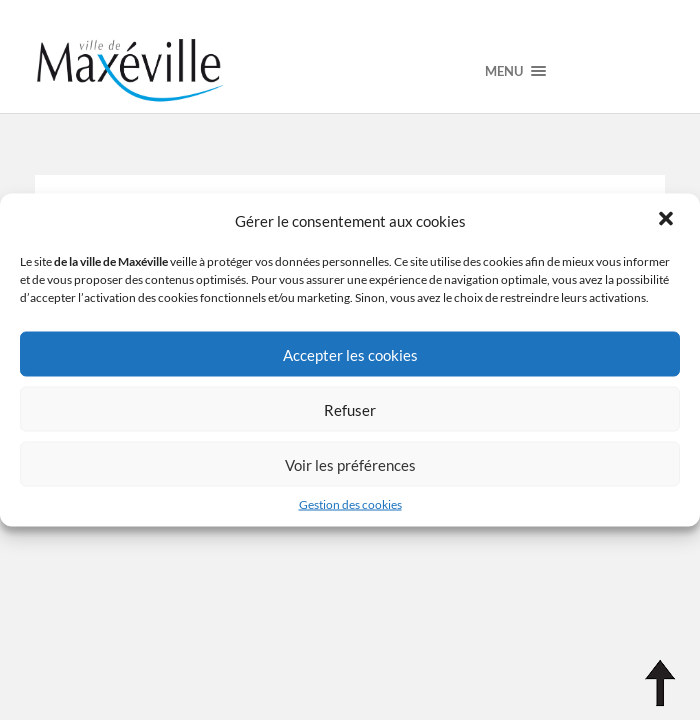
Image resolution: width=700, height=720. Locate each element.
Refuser (350, 409)
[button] (668, 221)
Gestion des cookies (350, 504)
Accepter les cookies (350, 354)
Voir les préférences (350, 464)
